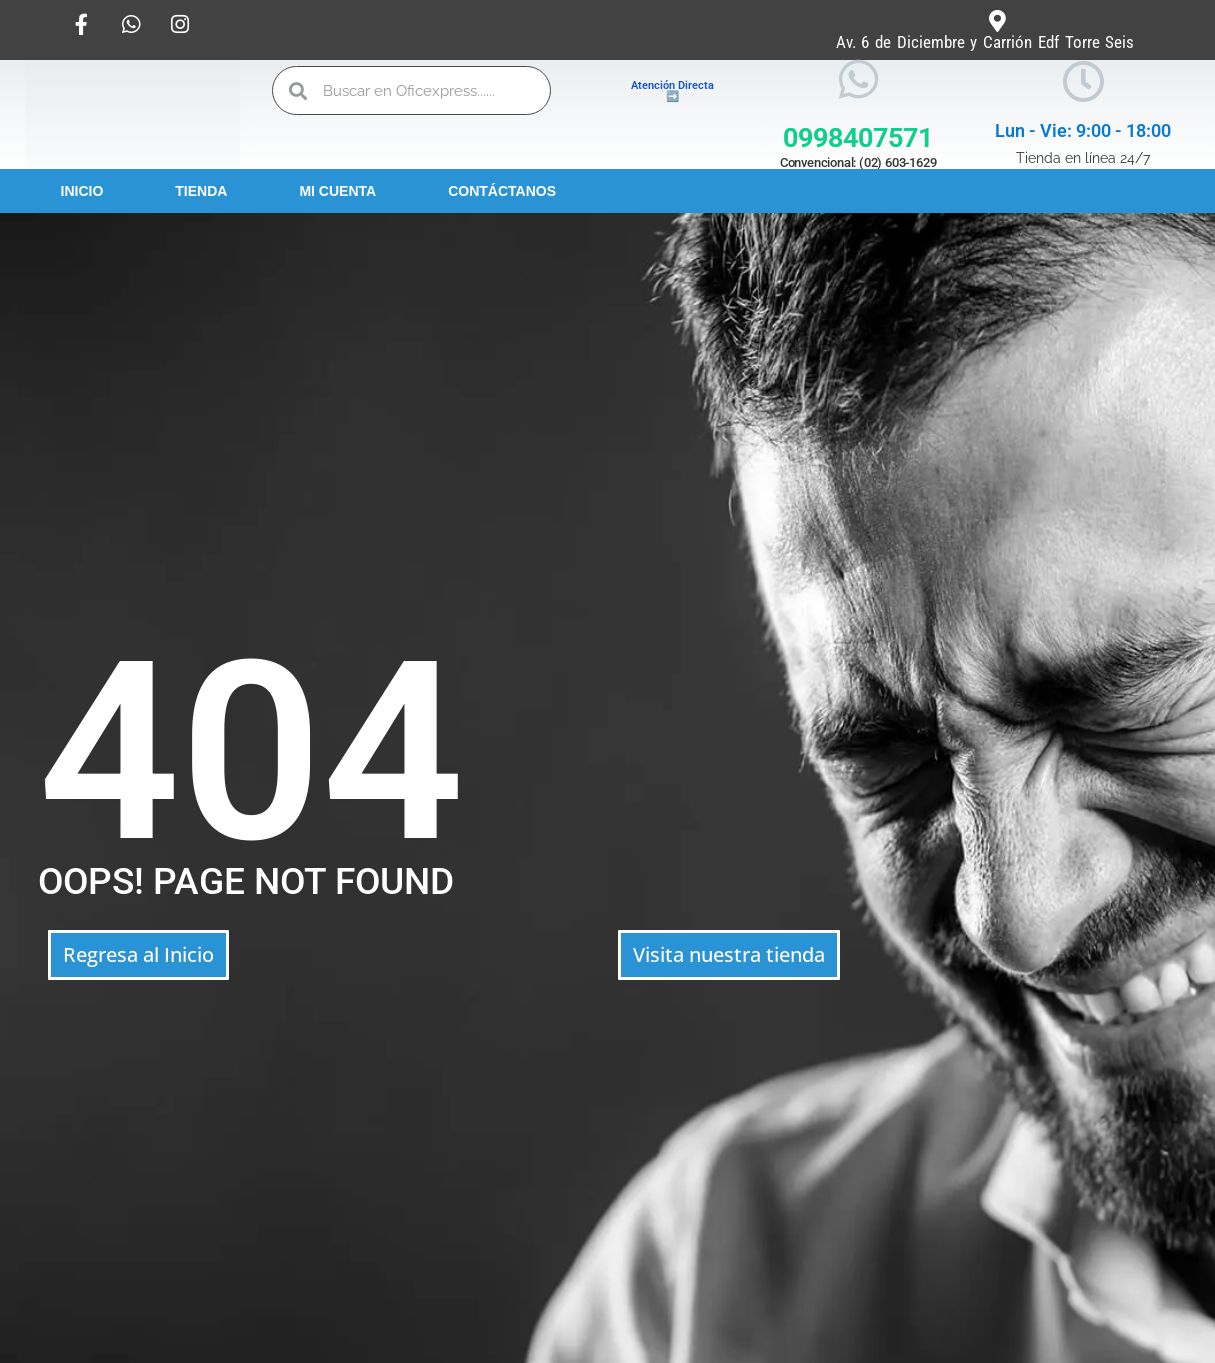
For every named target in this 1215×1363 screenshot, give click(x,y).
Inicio (82, 191)
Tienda (201, 191)
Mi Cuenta (337, 191)
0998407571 (858, 138)
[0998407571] (858, 79)
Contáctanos (502, 191)
